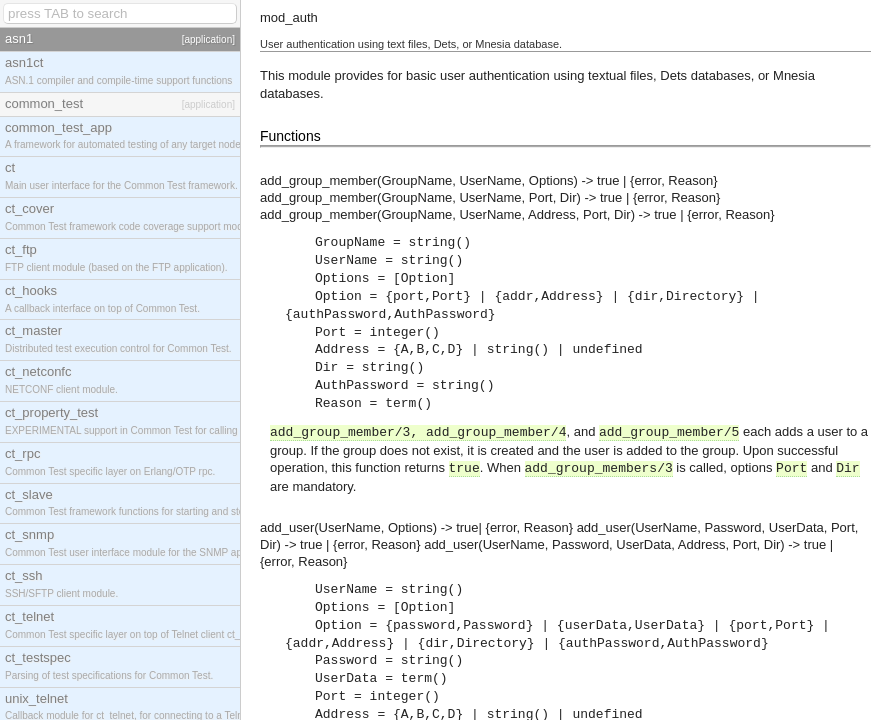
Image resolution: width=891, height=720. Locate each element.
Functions (290, 136)
